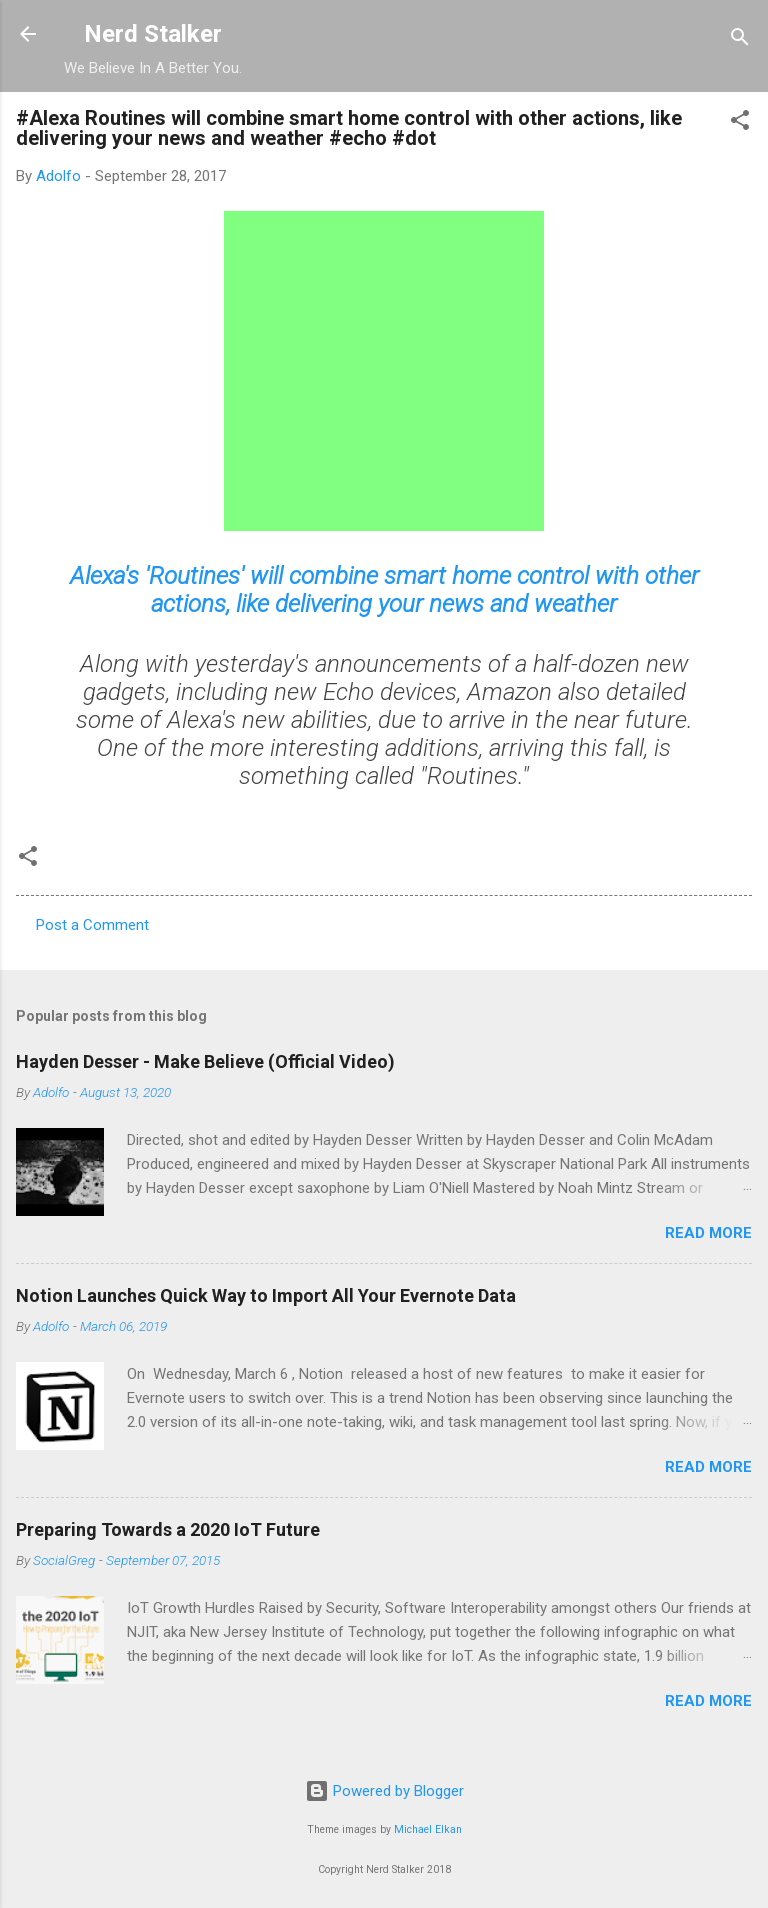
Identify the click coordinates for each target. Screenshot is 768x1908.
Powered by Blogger (384, 1791)
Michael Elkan (428, 1829)
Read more (708, 1233)
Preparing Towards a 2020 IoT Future (168, 1529)
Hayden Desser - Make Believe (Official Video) (205, 1061)
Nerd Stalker (153, 34)
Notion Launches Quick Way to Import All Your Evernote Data (266, 1295)
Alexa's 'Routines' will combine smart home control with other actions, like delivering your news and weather (384, 590)
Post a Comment (92, 925)
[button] (740, 123)
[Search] (740, 40)
